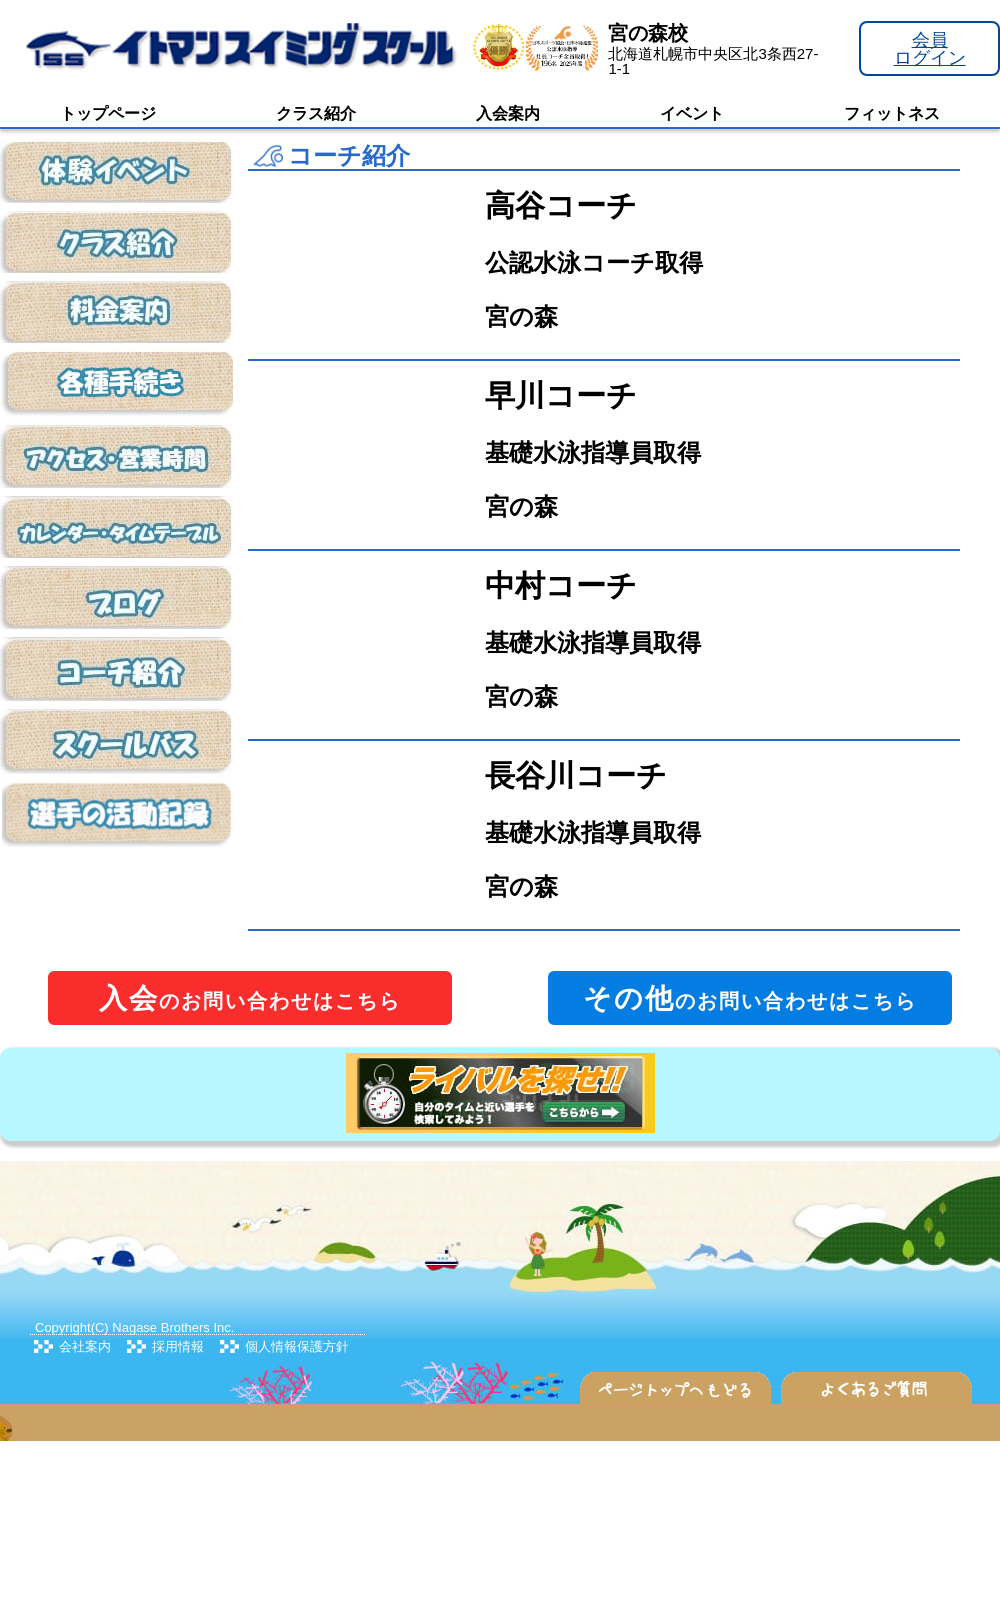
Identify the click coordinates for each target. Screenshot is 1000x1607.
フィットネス (892, 113)
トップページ (108, 113)
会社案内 (85, 1346)
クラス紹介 (316, 113)
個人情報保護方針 (297, 1346)
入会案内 (508, 113)
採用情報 (178, 1346)
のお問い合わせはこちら (250, 998)
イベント (692, 113)
